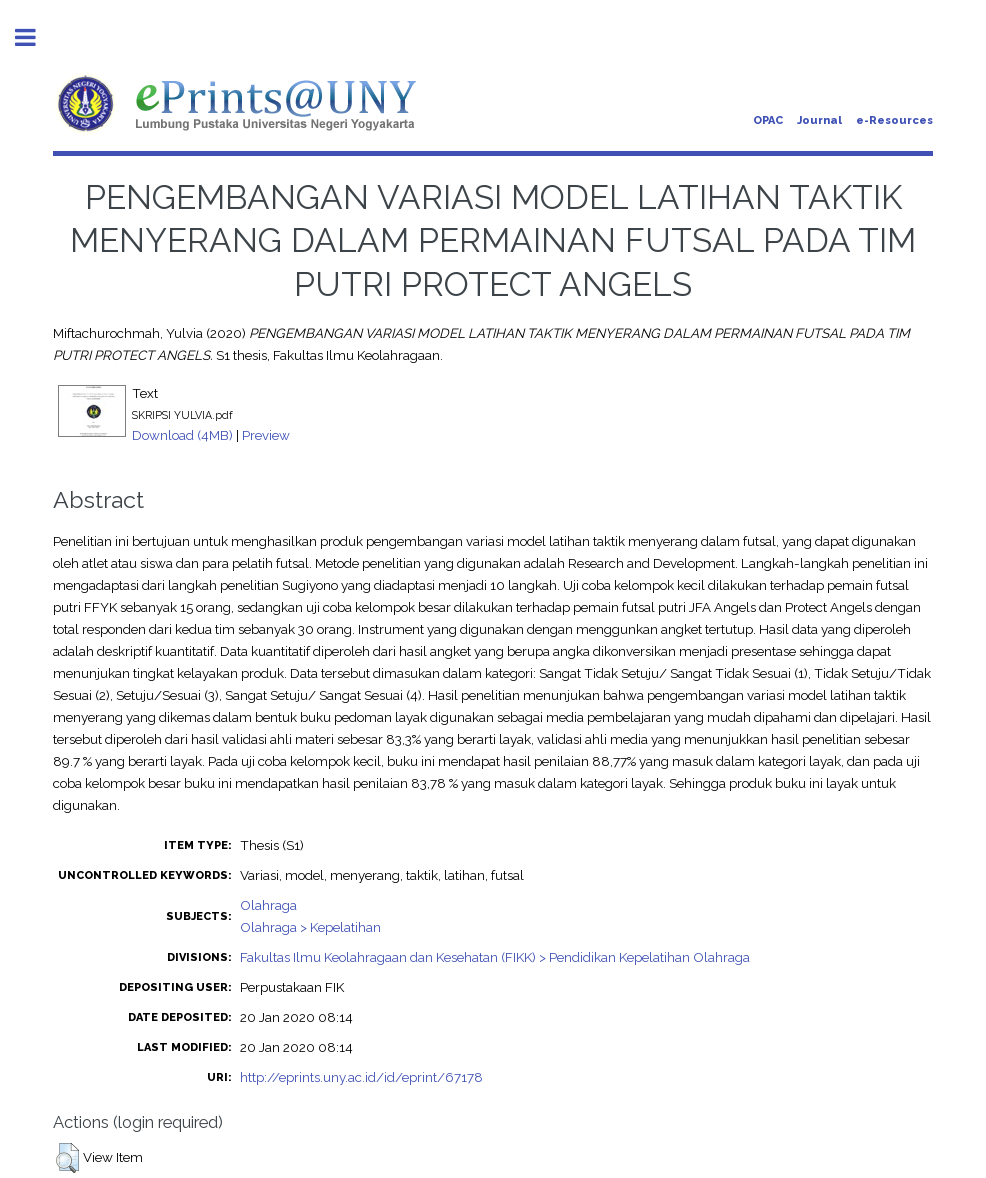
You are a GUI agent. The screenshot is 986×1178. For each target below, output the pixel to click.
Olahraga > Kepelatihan (310, 927)
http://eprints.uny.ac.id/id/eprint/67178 (361, 1077)
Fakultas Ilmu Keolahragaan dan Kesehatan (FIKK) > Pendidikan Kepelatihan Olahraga (495, 957)
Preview (266, 435)
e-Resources (894, 120)
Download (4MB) (182, 435)
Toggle (36, 37)
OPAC (768, 120)
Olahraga (268, 905)
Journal (819, 120)
